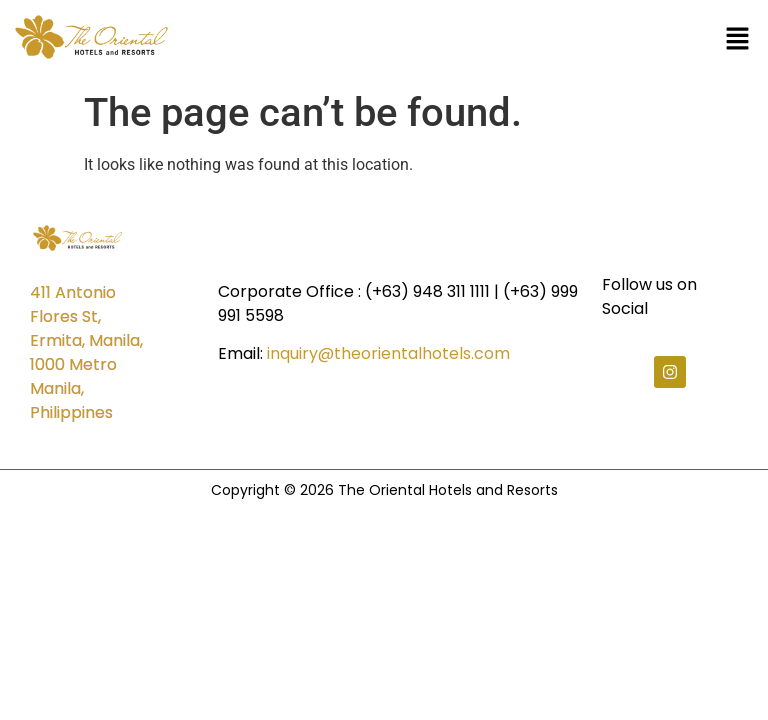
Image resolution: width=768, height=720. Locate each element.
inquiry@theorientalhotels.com (388, 353)
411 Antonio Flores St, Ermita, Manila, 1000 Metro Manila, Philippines (86, 352)
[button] (738, 41)
